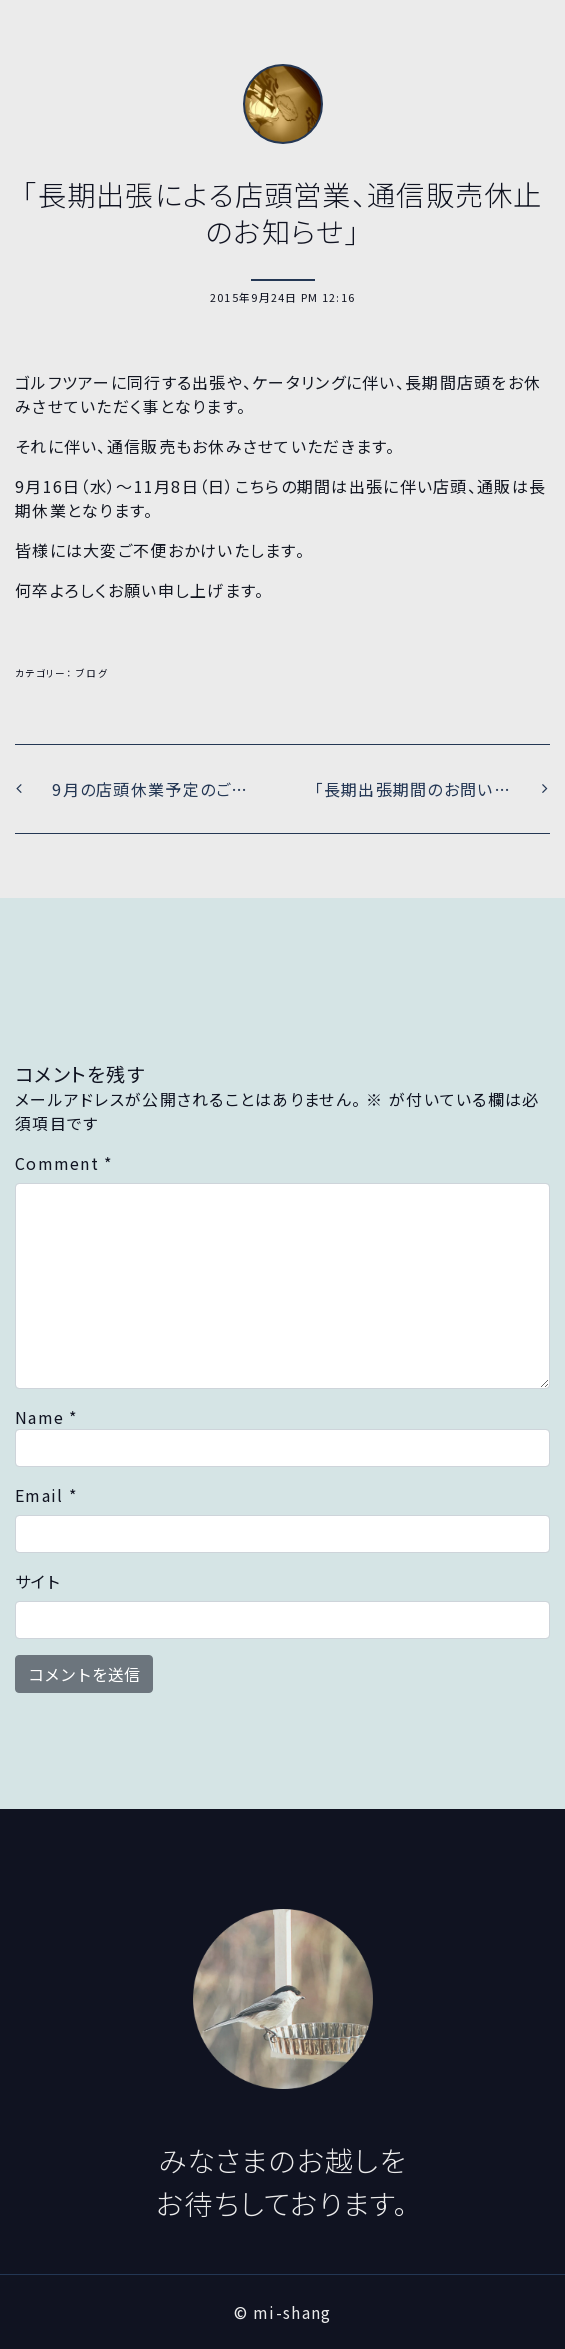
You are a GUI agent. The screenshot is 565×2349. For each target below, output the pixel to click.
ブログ (92, 673)
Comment (64, 1163)
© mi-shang (283, 2312)
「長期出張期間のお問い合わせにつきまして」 (433, 789)
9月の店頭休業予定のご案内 (156, 789)
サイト (37, 1581)
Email (46, 1495)
